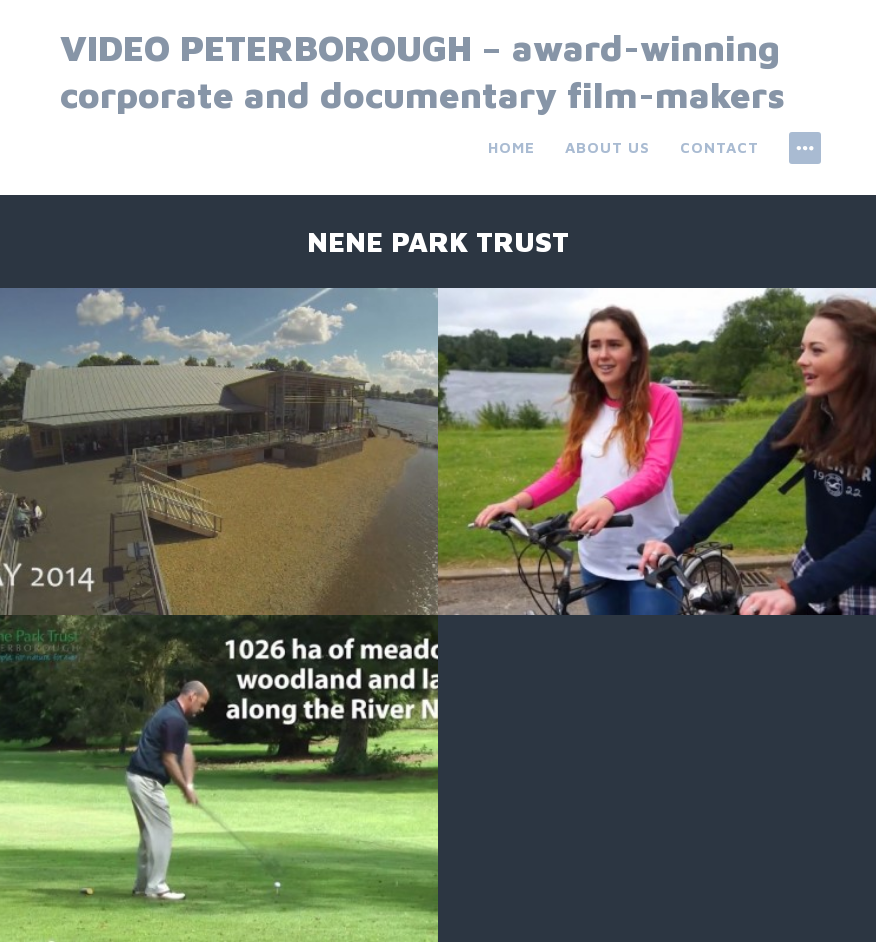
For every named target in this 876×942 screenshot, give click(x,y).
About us (607, 147)
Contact (719, 147)
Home (511, 147)
